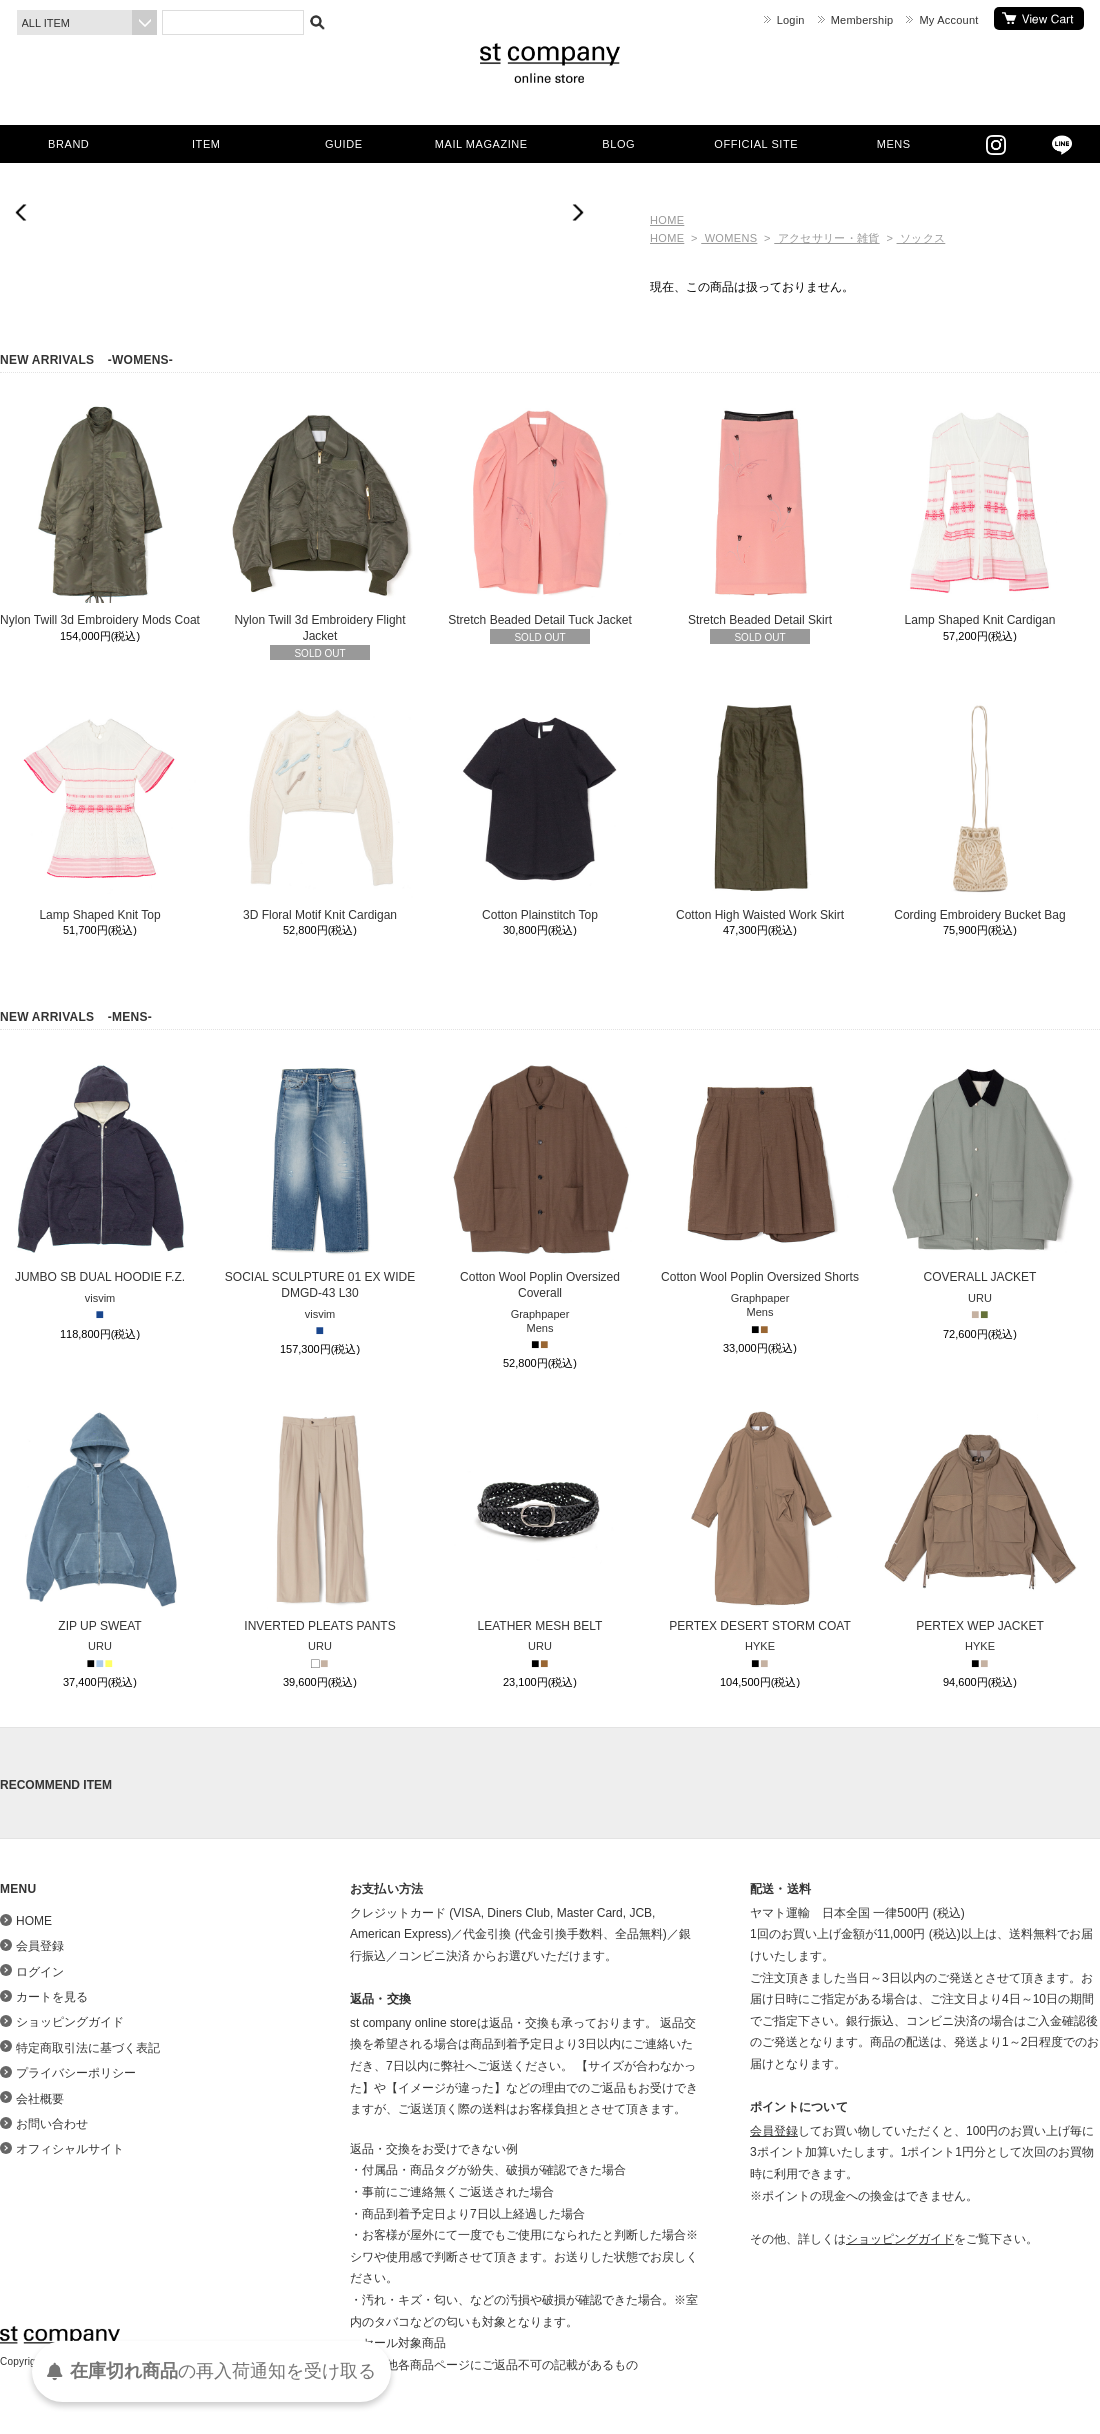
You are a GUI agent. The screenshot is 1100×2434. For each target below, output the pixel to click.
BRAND (68, 144)
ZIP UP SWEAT (100, 1521)
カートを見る (1039, 18)
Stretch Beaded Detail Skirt (760, 515)
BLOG (618, 144)
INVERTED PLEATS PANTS (320, 1521)
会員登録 (40, 1946)
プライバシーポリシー (76, 2073)
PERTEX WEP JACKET (980, 1521)
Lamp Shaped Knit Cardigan (980, 515)
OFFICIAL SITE (756, 144)
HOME (667, 220)
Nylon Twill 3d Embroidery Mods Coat (100, 515)
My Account (948, 20)
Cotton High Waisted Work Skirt (760, 810)
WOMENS (729, 238)
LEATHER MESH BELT (540, 1521)
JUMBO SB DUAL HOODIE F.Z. (100, 1172)
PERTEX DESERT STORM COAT (760, 1521)
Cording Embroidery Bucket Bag (980, 810)
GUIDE (344, 144)
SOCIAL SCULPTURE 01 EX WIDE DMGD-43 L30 (320, 1180)
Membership (862, 20)
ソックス (921, 238)
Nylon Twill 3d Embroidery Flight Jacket (320, 523)
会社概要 (40, 2099)
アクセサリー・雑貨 (826, 238)
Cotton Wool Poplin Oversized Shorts (760, 1172)
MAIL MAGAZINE (481, 144)
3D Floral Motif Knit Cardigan (320, 810)
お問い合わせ (52, 2124)
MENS (894, 144)
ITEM (206, 144)
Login (791, 20)
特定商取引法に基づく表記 (88, 2048)
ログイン (40, 1972)
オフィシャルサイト (70, 2149)
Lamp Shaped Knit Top (100, 810)
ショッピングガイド (70, 2022)
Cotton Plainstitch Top (540, 810)
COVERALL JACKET (980, 1172)
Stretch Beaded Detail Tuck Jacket (540, 515)
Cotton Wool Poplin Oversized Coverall (540, 1180)
